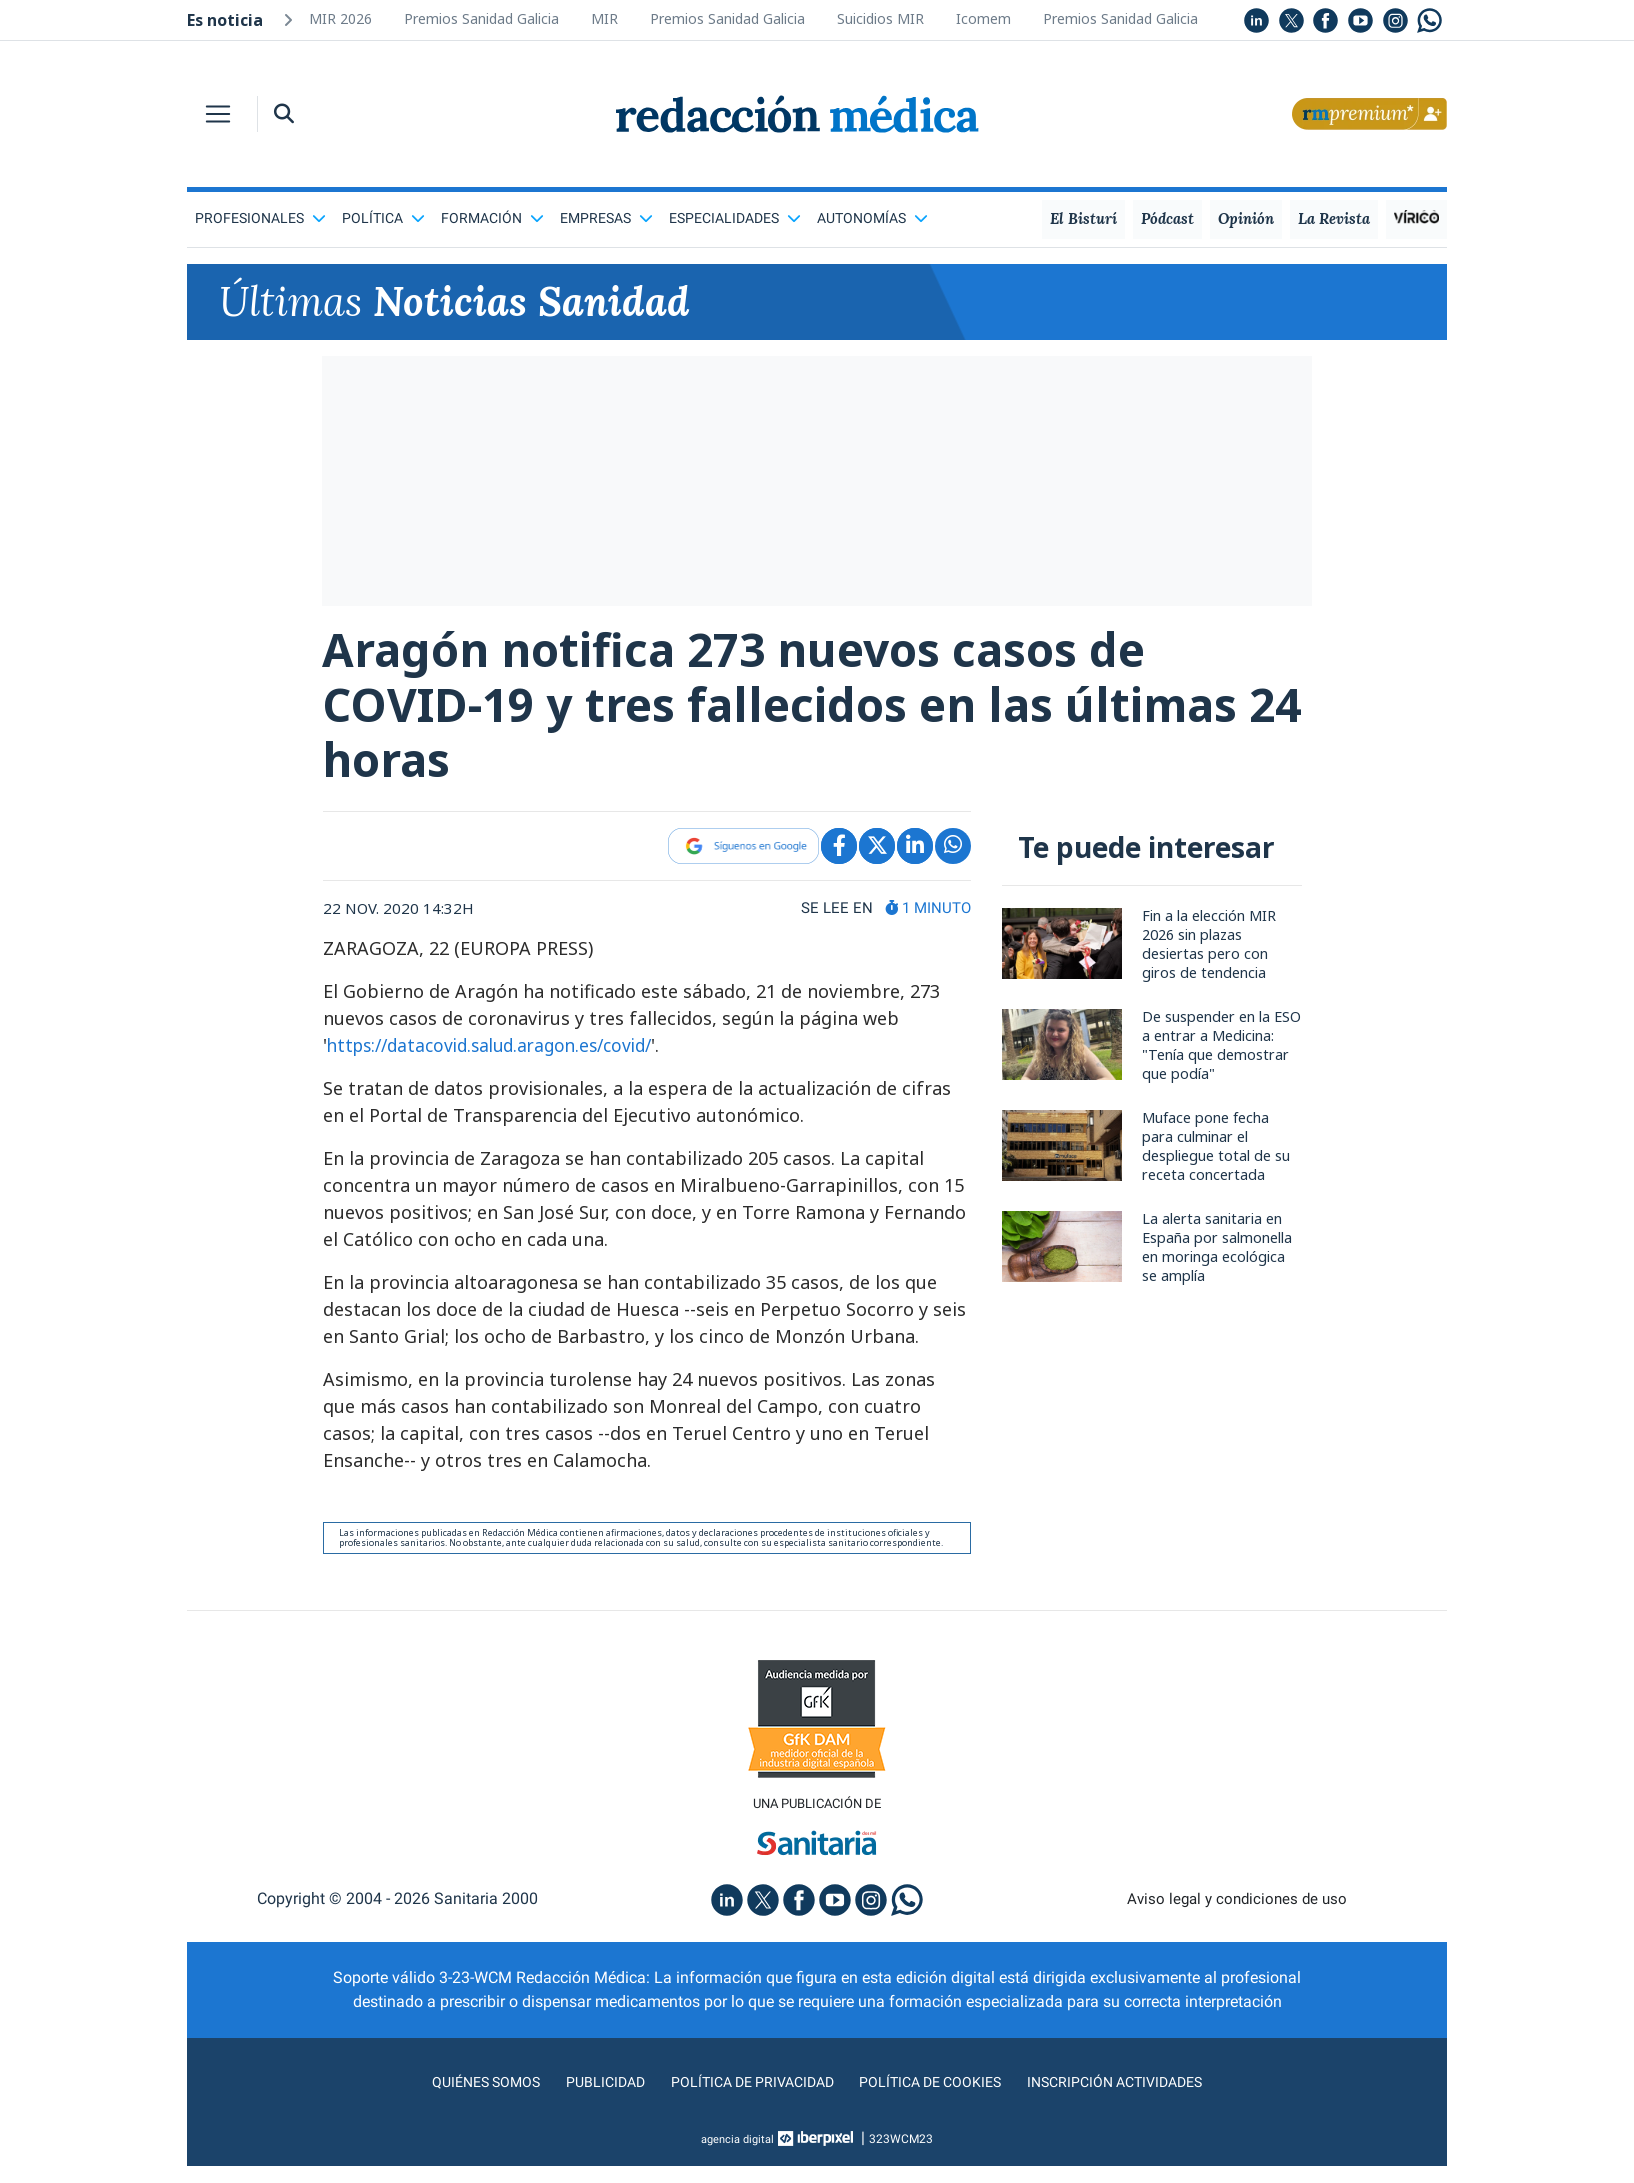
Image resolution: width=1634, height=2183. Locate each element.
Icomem (983, 18)
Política (383, 218)
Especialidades (735, 218)
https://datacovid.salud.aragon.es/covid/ (500, 1060)
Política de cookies (937, 2098)
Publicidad (587, 2098)
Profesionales (260, 218)
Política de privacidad (744, 2098)
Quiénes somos (461, 2098)
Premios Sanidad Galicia (481, 18)
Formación (492, 218)
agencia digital (738, 2156)
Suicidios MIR (880, 18)
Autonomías (872, 218)
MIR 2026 (340, 18)
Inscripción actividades (1137, 2098)
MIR (604, 18)
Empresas (606, 218)
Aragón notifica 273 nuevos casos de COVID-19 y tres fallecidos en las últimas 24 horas (772, 712)
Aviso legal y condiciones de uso (1237, 1915)
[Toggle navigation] (218, 114)
